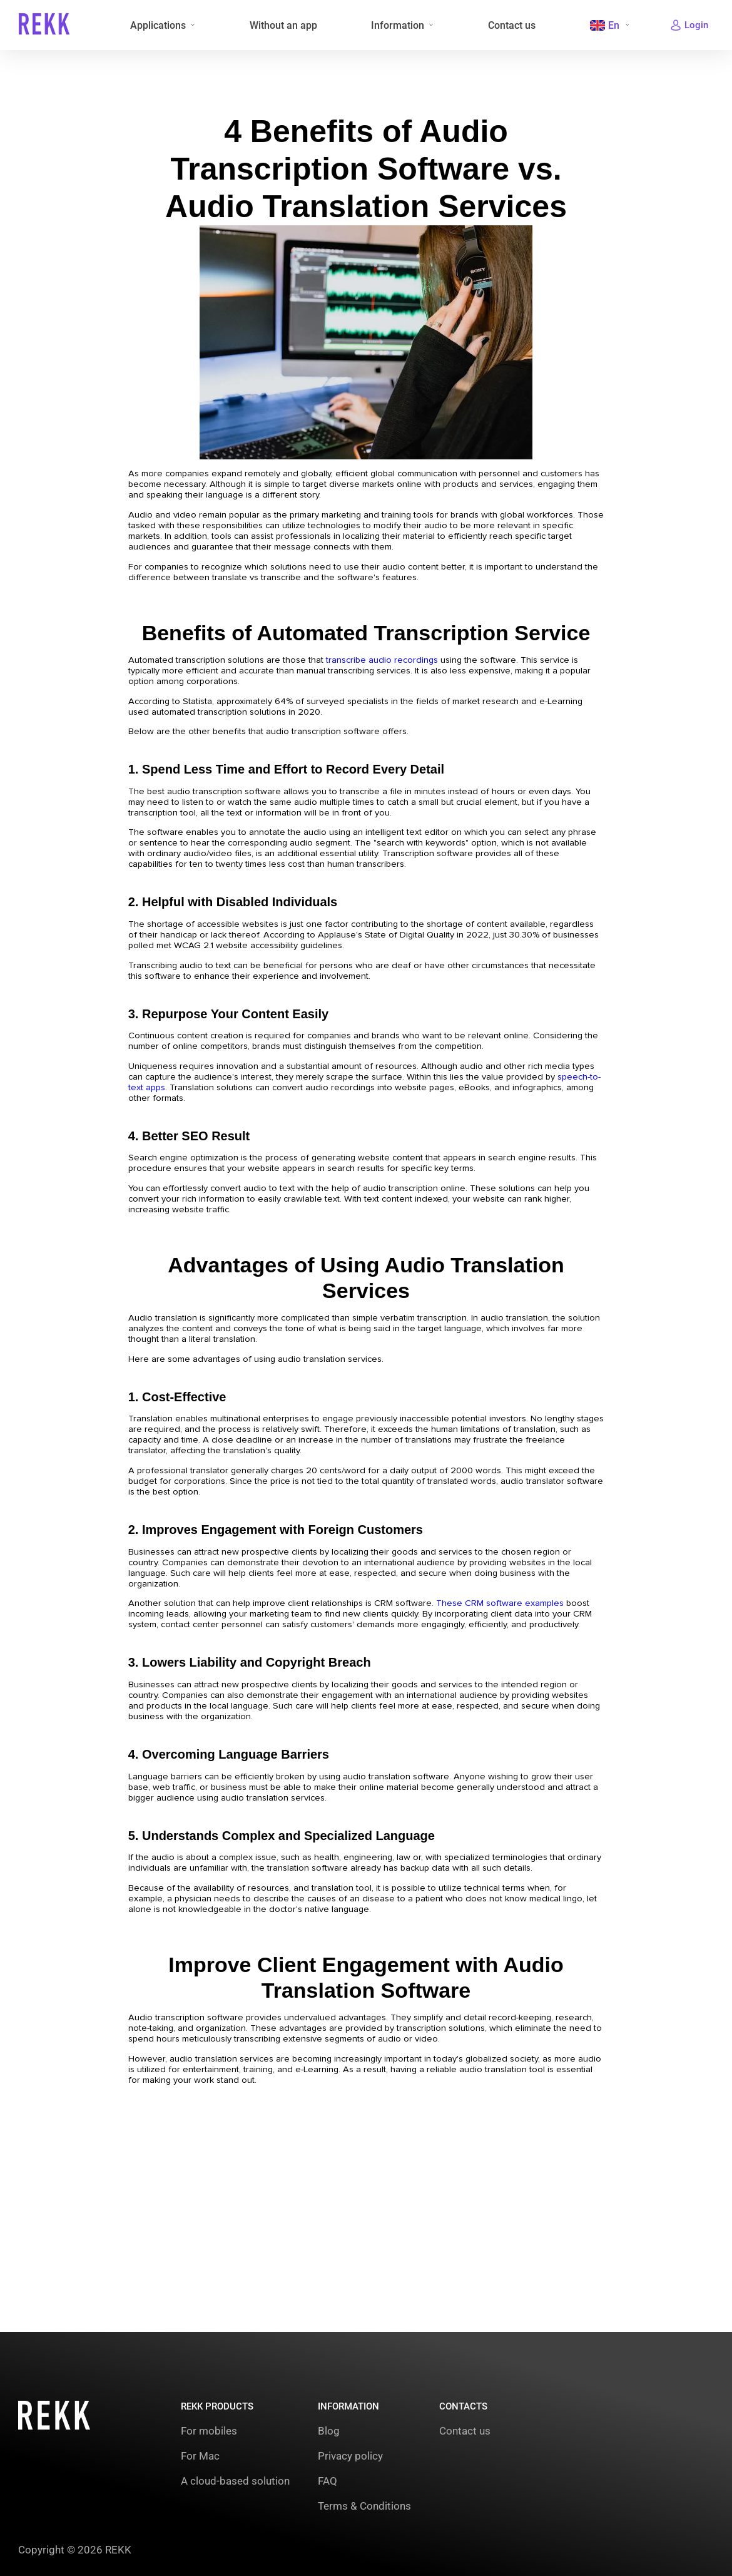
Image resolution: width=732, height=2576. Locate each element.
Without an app (282, 25)
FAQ (327, 2481)
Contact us (508, 25)
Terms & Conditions (364, 2506)
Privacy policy (350, 2456)
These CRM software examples (524, 1721)
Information (395, 25)
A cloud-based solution (235, 2481)
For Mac (200, 2456)
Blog (329, 2431)
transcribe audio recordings (400, 681)
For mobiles (209, 2431)
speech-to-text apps (186, 1157)
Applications (157, 25)
